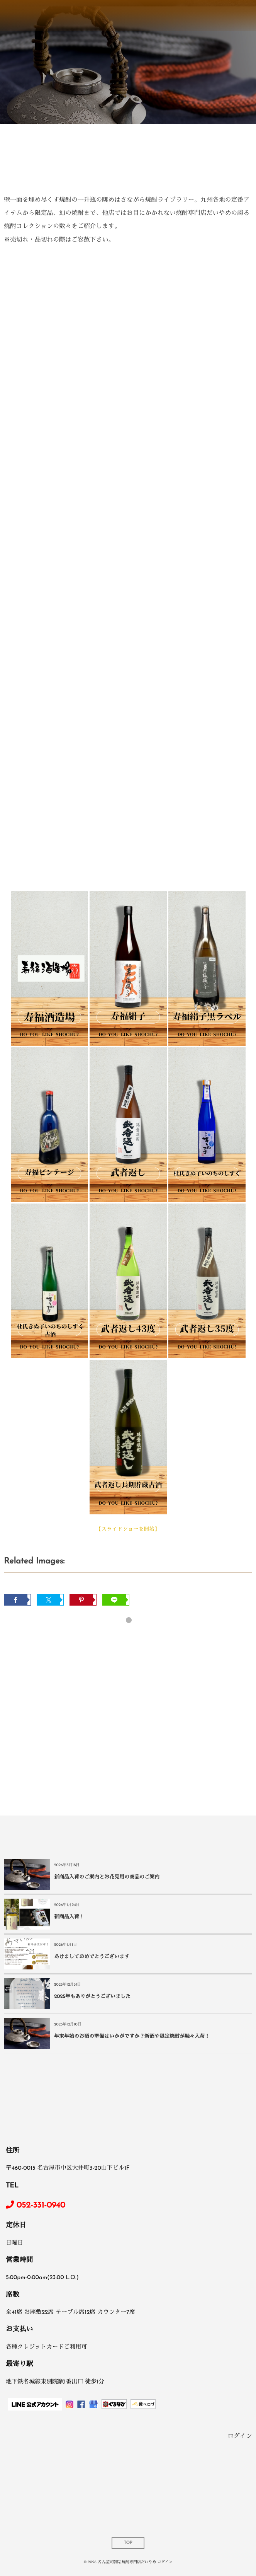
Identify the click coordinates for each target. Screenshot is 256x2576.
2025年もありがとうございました (92, 1997)
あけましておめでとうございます (91, 1957)
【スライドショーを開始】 (128, 1529)
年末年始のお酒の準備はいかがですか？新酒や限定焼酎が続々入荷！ (132, 2036)
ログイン (239, 2436)
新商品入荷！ (69, 1917)
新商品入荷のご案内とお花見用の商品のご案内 (106, 1877)
